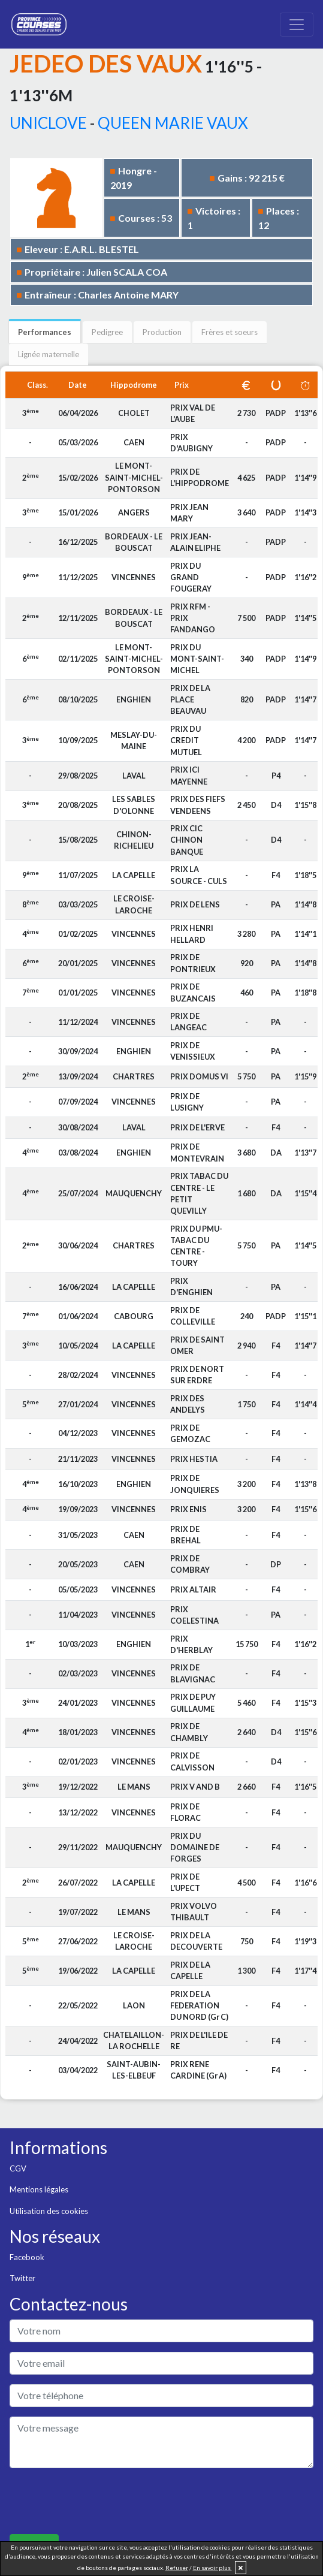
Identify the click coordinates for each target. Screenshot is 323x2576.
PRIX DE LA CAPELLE (190, 1970)
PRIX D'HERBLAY (191, 1644)
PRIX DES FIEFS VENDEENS (197, 804)
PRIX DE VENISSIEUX (192, 1050)
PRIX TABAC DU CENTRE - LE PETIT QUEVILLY (199, 1193)
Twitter (22, 2278)
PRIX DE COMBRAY (190, 1564)
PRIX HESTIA (194, 1459)
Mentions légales (39, 2189)
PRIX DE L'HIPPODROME (199, 477)
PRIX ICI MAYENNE (188, 775)
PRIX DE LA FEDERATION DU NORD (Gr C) (199, 2005)
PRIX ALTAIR (193, 1589)
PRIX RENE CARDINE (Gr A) (198, 2069)
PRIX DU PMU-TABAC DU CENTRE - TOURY (196, 1246)
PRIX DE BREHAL (185, 1534)
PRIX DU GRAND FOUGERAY (191, 577)
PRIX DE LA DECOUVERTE (196, 1941)
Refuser (176, 2567)
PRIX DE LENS (195, 904)
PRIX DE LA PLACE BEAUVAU (190, 699)
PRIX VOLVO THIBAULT (193, 1911)
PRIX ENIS (188, 1509)
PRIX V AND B (195, 1786)
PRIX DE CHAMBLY (189, 1731)
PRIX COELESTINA (194, 1614)
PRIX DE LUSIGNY (187, 1101)
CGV (18, 2168)
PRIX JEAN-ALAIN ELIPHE (195, 542)
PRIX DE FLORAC (185, 1812)
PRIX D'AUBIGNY (191, 442)
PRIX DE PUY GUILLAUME (193, 1702)
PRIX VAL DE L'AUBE (192, 413)
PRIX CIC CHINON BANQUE (186, 840)
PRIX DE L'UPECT (185, 1882)
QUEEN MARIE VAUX (173, 122)
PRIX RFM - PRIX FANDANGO (192, 618)
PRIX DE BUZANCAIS (193, 992)
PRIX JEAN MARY (189, 512)
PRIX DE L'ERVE (197, 1127)
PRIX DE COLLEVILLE (192, 1315)
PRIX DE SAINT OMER (197, 1345)
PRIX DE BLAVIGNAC (192, 1673)
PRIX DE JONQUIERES (194, 1483)
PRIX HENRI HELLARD (191, 933)
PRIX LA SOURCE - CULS (198, 874)
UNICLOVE (48, 122)
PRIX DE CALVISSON (192, 1761)
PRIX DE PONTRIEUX (193, 962)
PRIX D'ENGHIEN (191, 1286)
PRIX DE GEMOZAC (190, 1433)
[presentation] (101, 2501)
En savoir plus (212, 2567)
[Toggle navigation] (296, 25)
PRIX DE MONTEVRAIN (197, 1152)
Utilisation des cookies (49, 2211)
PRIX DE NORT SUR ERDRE (197, 1374)
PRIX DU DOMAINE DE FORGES (194, 1847)
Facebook (27, 2257)
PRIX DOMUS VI (199, 1076)
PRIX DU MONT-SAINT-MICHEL (197, 659)
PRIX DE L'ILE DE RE (199, 2040)
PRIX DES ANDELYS (187, 1403)
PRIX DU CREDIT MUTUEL (186, 740)
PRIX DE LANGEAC (188, 1021)
